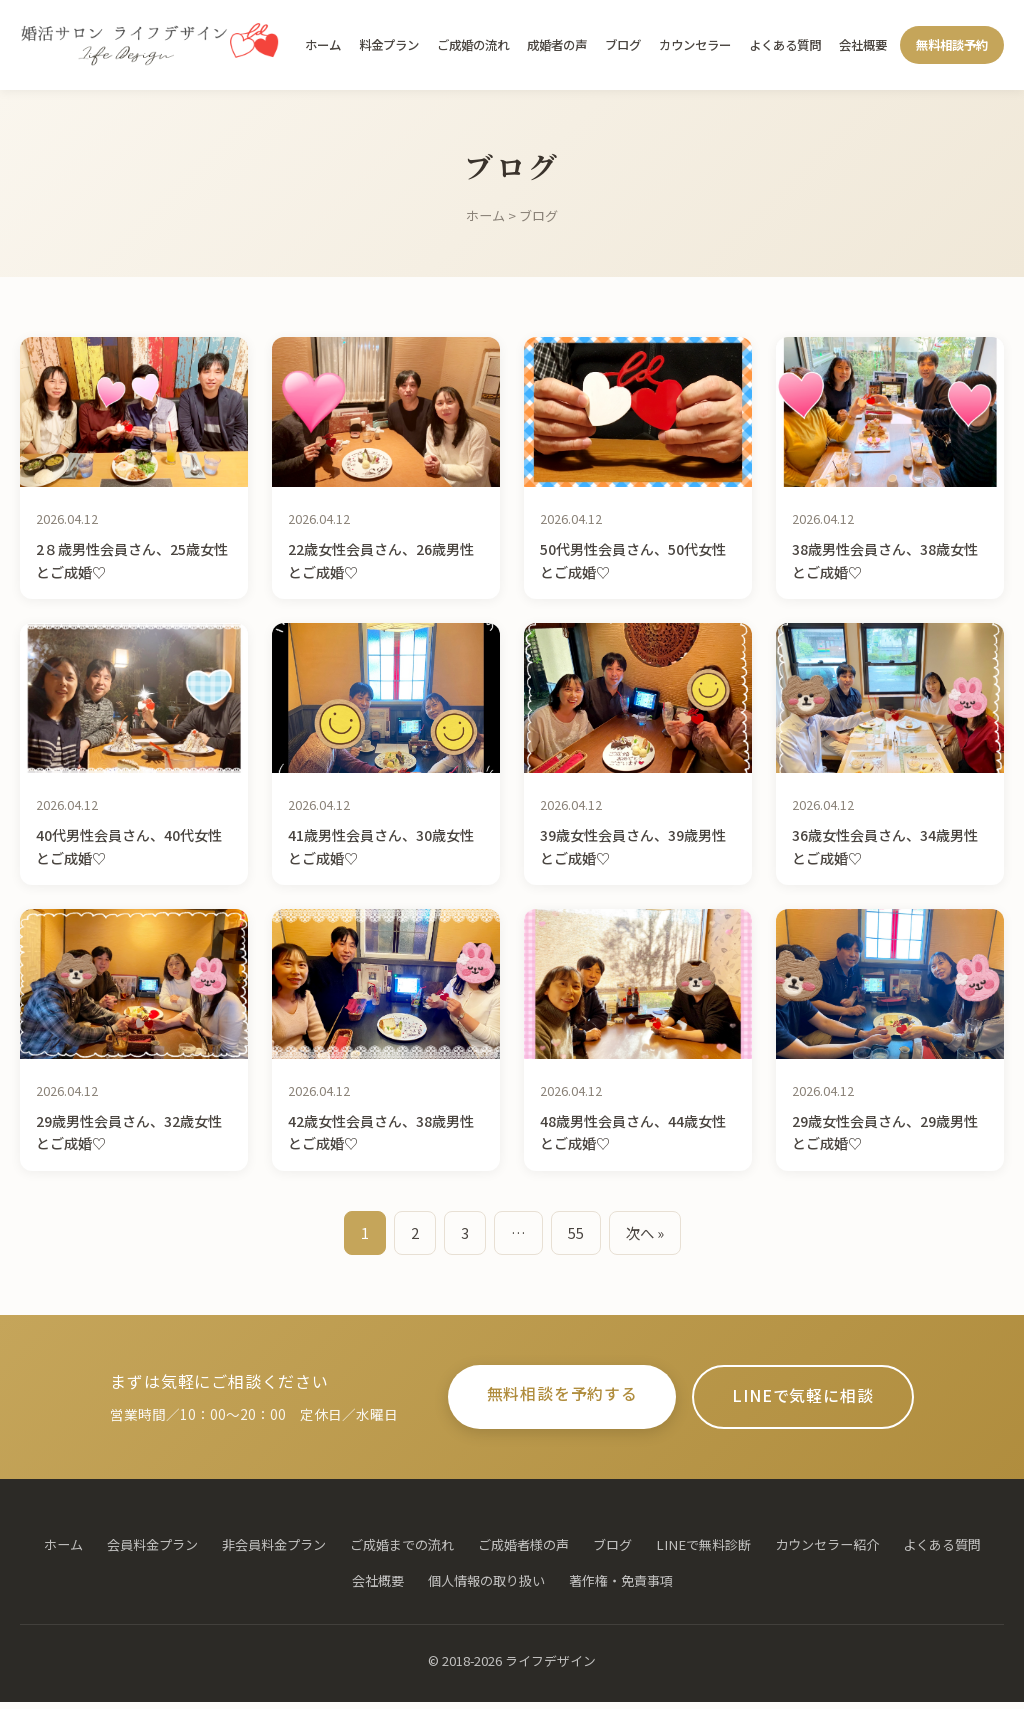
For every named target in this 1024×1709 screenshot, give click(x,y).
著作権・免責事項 (621, 1587)
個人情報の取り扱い (486, 1587)
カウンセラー (695, 45)
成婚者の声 (557, 45)
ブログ (623, 45)
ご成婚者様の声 (523, 1550)
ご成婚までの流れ (402, 1550)
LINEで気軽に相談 (817, 1400)
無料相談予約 (952, 45)
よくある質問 (785, 45)
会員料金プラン (152, 1550)
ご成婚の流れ (473, 45)
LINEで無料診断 (703, 1550)
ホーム (323, 45)
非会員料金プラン (274, 1550)
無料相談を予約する (548, 1398)
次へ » (645, 1232)
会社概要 (863, 45)
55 (576, 1232)
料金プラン (389, 45)
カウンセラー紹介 (827, 1550)
